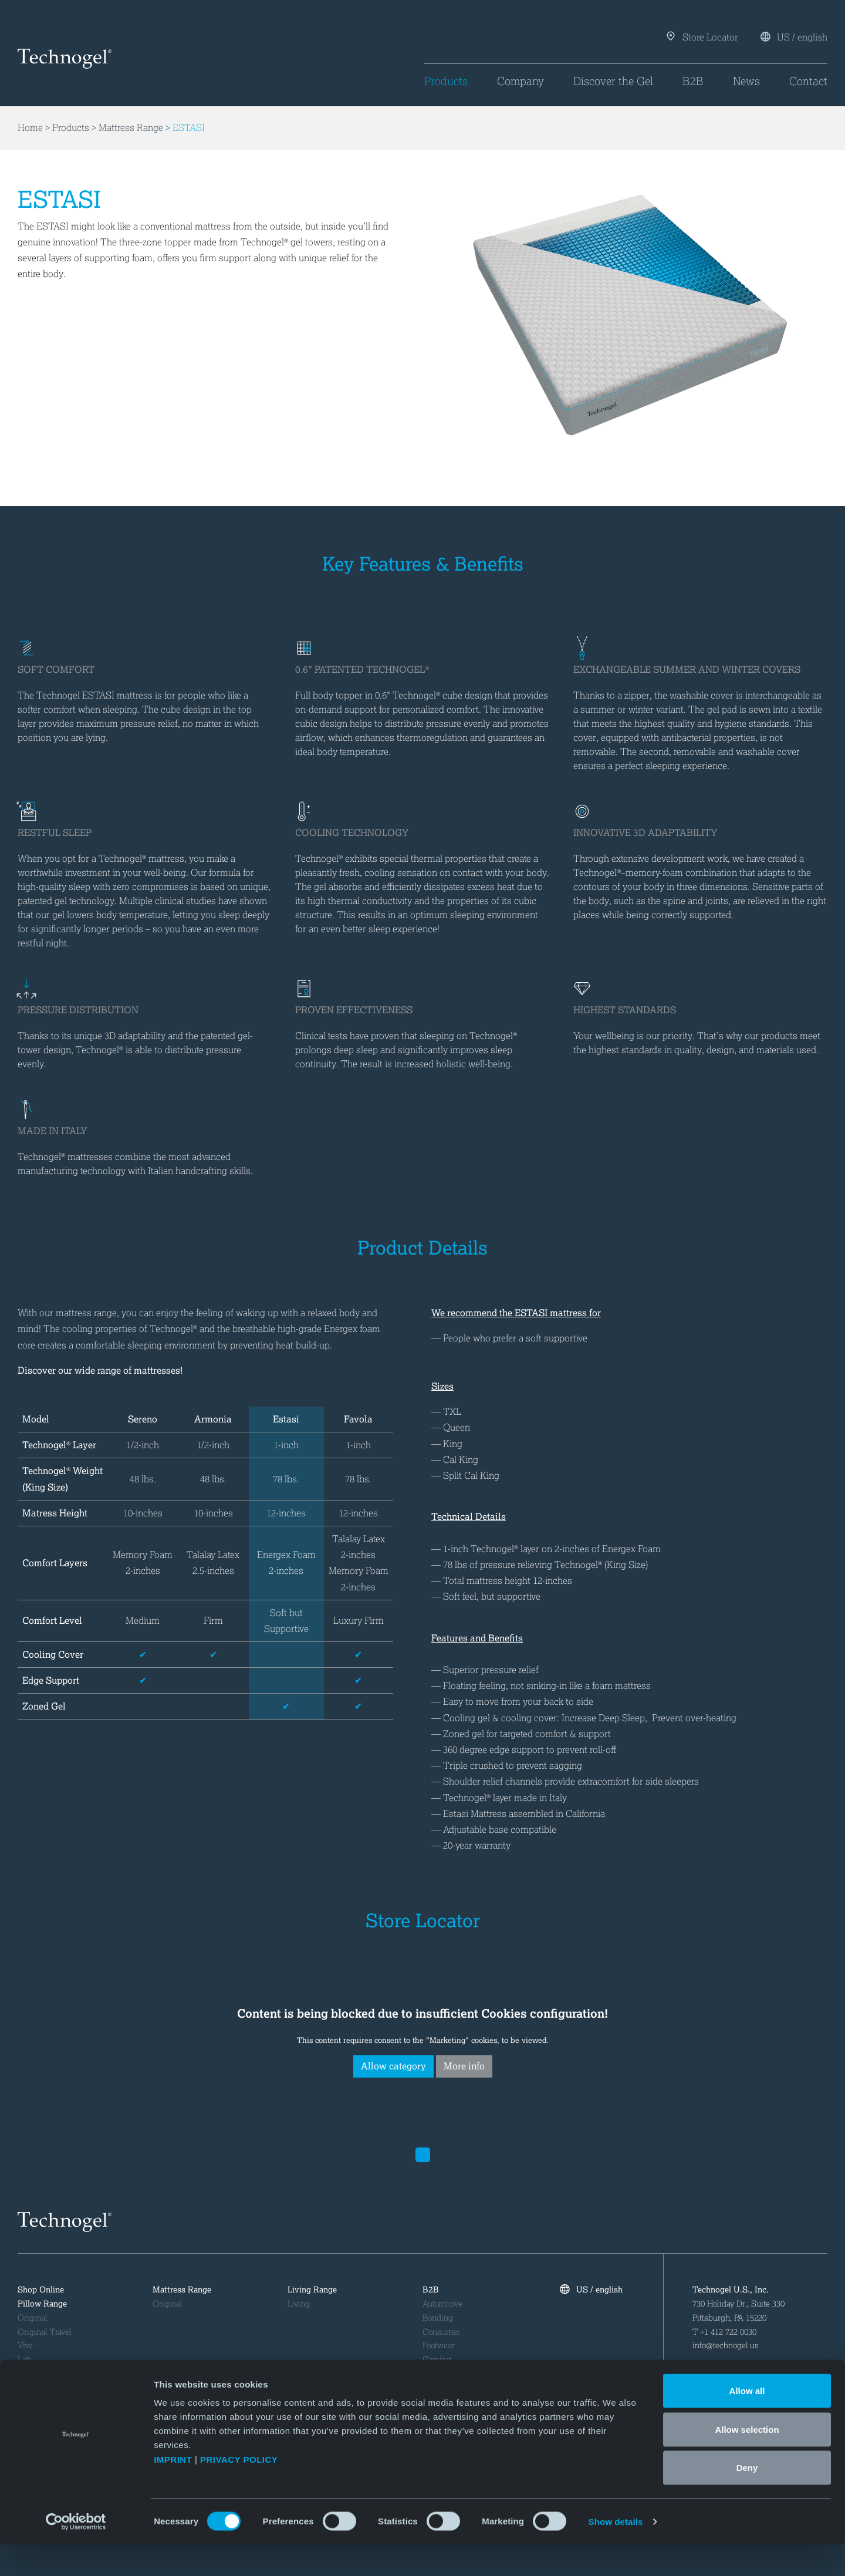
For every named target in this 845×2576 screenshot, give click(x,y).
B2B (693, 81)
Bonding (437, 2318)
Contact (808, 81)
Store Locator (703, 37)
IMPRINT (173, 2491)
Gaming (436, 2360)
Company (520, 81)
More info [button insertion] (464, 2066)
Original (33, 2318)
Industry (437, 2374)
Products (446, 81)
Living (299, 2304)
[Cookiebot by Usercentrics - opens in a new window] (76, 2553)
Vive (25, 2346)
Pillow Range (42, 2304)
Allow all (747, 2422)
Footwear (438, 2346)
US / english (793, 37)
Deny (747, 2499)
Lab (24, 2360)
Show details (616, 2553)
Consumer (441, 2332)
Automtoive (442, 2304)
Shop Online (41, 2290)
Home (30, 128)
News (746, 81)
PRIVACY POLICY (240, 2491)
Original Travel (45, 2332)
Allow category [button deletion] (393, 2066)
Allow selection (747, 2461)
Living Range (312, 2290)
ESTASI (189, 128)
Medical (436, 2388)
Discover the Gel (613, 81)
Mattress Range (131, 128)
